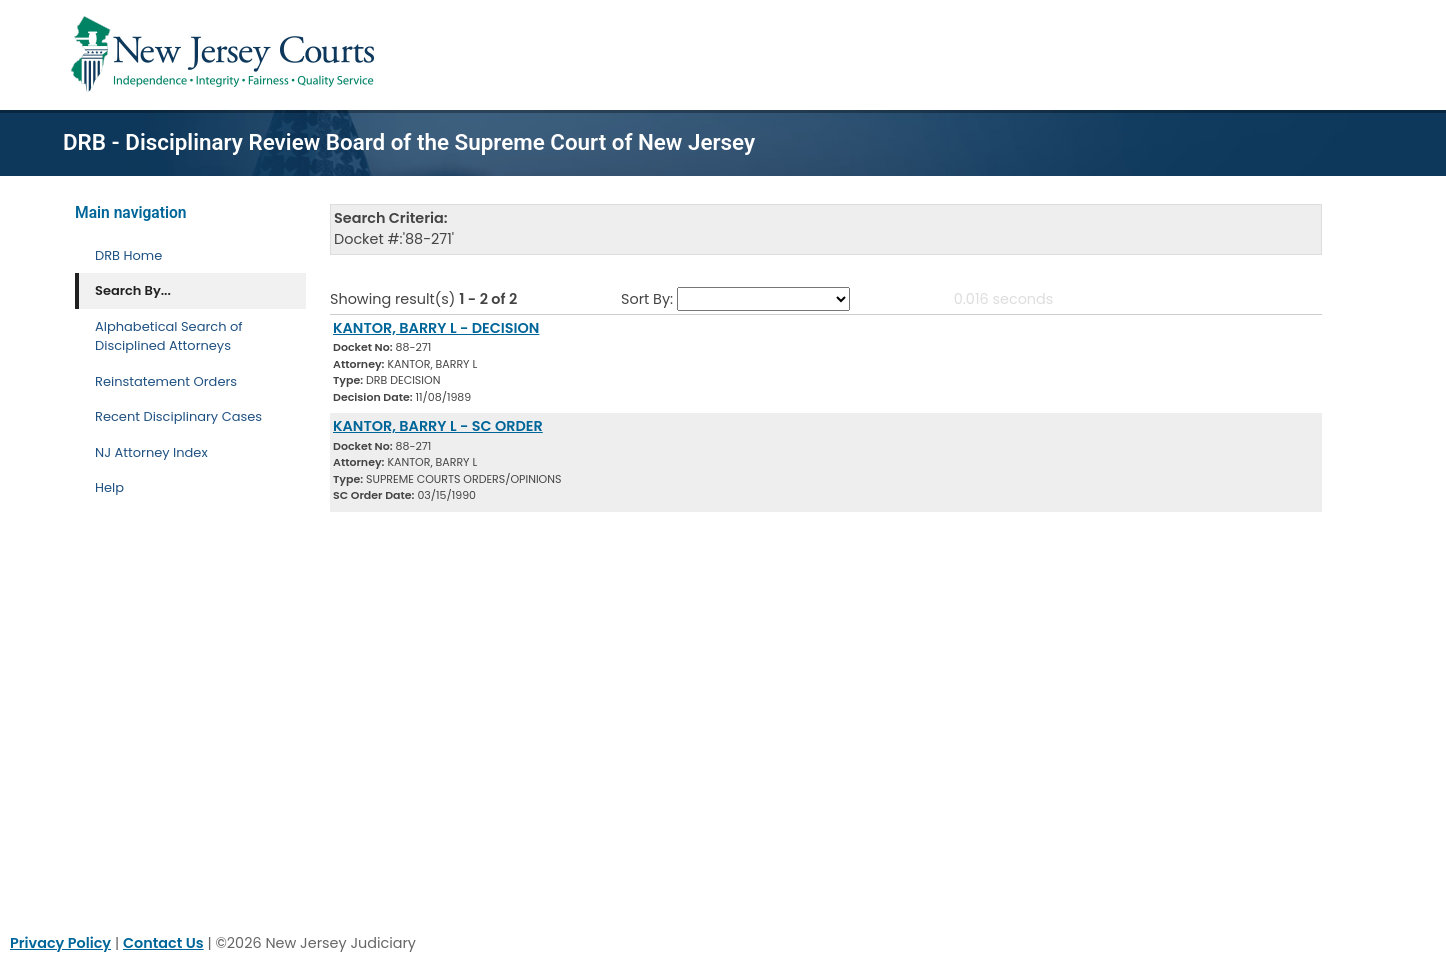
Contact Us (163, 943)
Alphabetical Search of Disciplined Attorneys (169, 336)
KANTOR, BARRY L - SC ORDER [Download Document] (438, 426)
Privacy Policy (60, 943)
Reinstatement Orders (166, 381)
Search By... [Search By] (133, 290)
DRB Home (128, 255)
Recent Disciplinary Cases (178, 416)
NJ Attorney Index (151, 452)
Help (109, 487)
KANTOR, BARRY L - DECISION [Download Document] (436, 328)
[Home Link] (226, 55)
